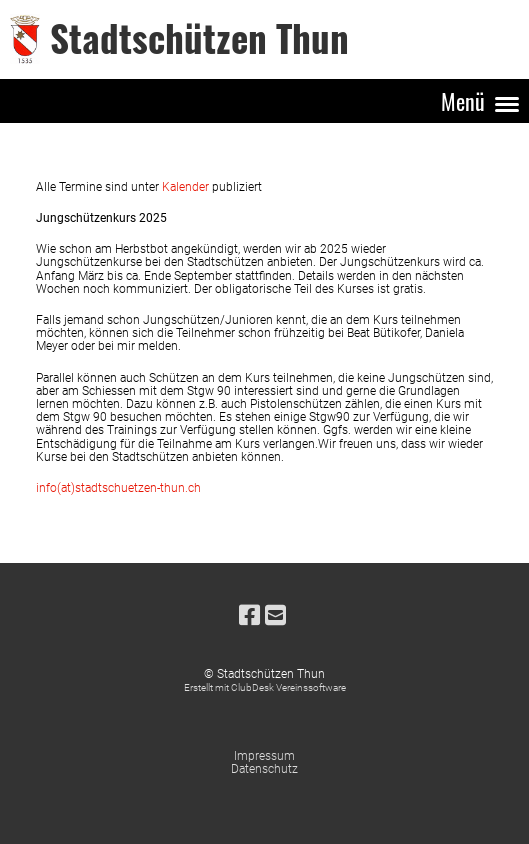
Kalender (187, 187)
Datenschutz (264, 769)
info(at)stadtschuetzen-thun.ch (118, 488)
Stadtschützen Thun (199, 38)
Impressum (264, 756)
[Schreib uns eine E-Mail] (275, 616)
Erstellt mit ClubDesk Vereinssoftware (265, 687)
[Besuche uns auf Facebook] (249, 616)
